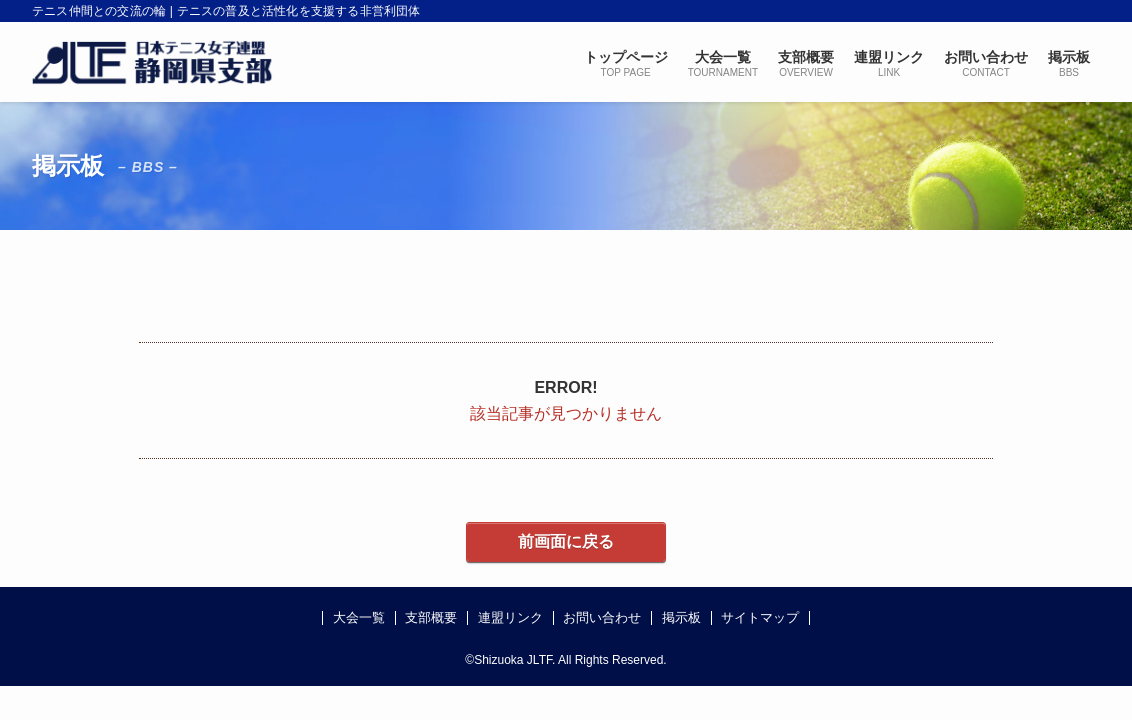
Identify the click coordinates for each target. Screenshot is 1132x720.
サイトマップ (760, 618)
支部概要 (431, 618)
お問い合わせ (602, 618)
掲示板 (681, 618)
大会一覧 (359, 618)
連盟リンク (510, 618)
